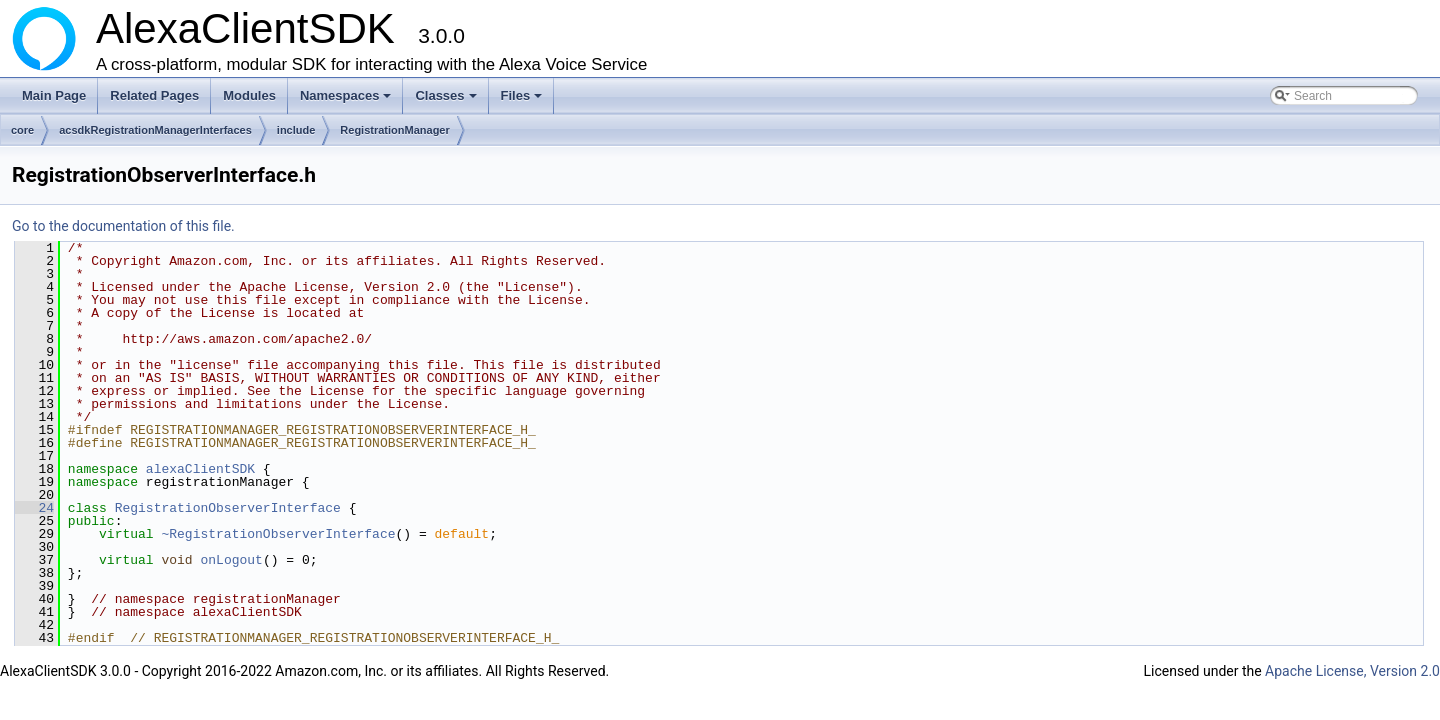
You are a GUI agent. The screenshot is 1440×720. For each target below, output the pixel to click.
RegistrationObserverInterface (228, 508)
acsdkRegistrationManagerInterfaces (155, 130)
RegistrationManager (394, 130)
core (22, 130)
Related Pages (154, 95)
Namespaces (347, 101)
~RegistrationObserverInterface (278, 534)
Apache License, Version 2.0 (1352, 671)
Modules (249, 95)
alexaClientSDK (200, 469)
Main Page (54, 95)
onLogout (231, 560)
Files (523, 101)
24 (34, 508)
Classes (447, 101)
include (296, 130)
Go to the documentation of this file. (123, 226)
